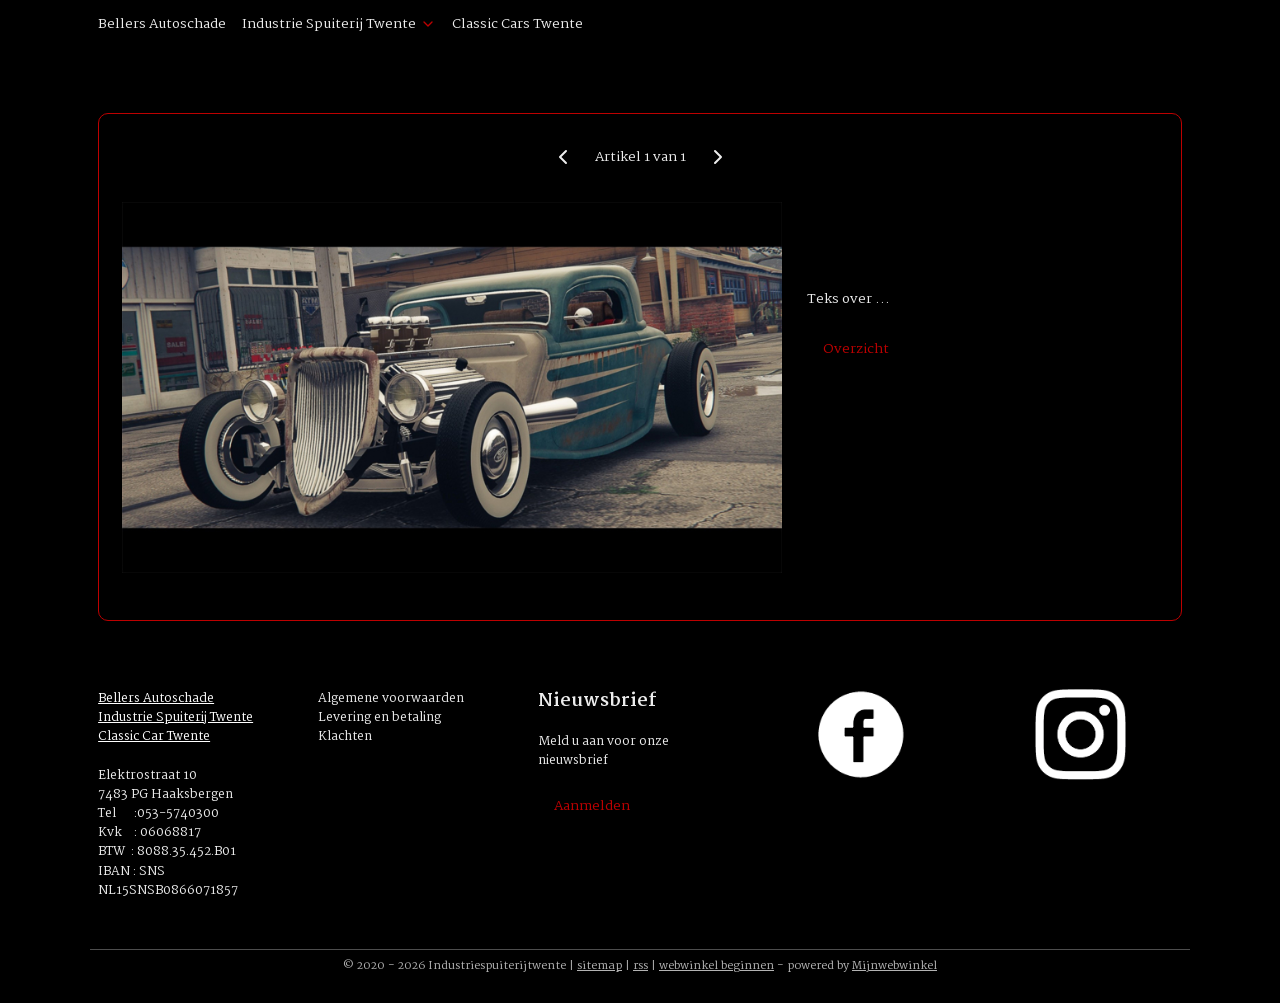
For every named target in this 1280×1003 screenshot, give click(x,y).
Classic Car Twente (154, 736)
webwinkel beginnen (716, 966)
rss (640, 966)
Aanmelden (592, 806)
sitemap (599, 966)
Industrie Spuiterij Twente (339, 24)
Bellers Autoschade (162, 24)
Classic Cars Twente (517, 24)
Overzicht (856, 349)
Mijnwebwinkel (894, 966)
